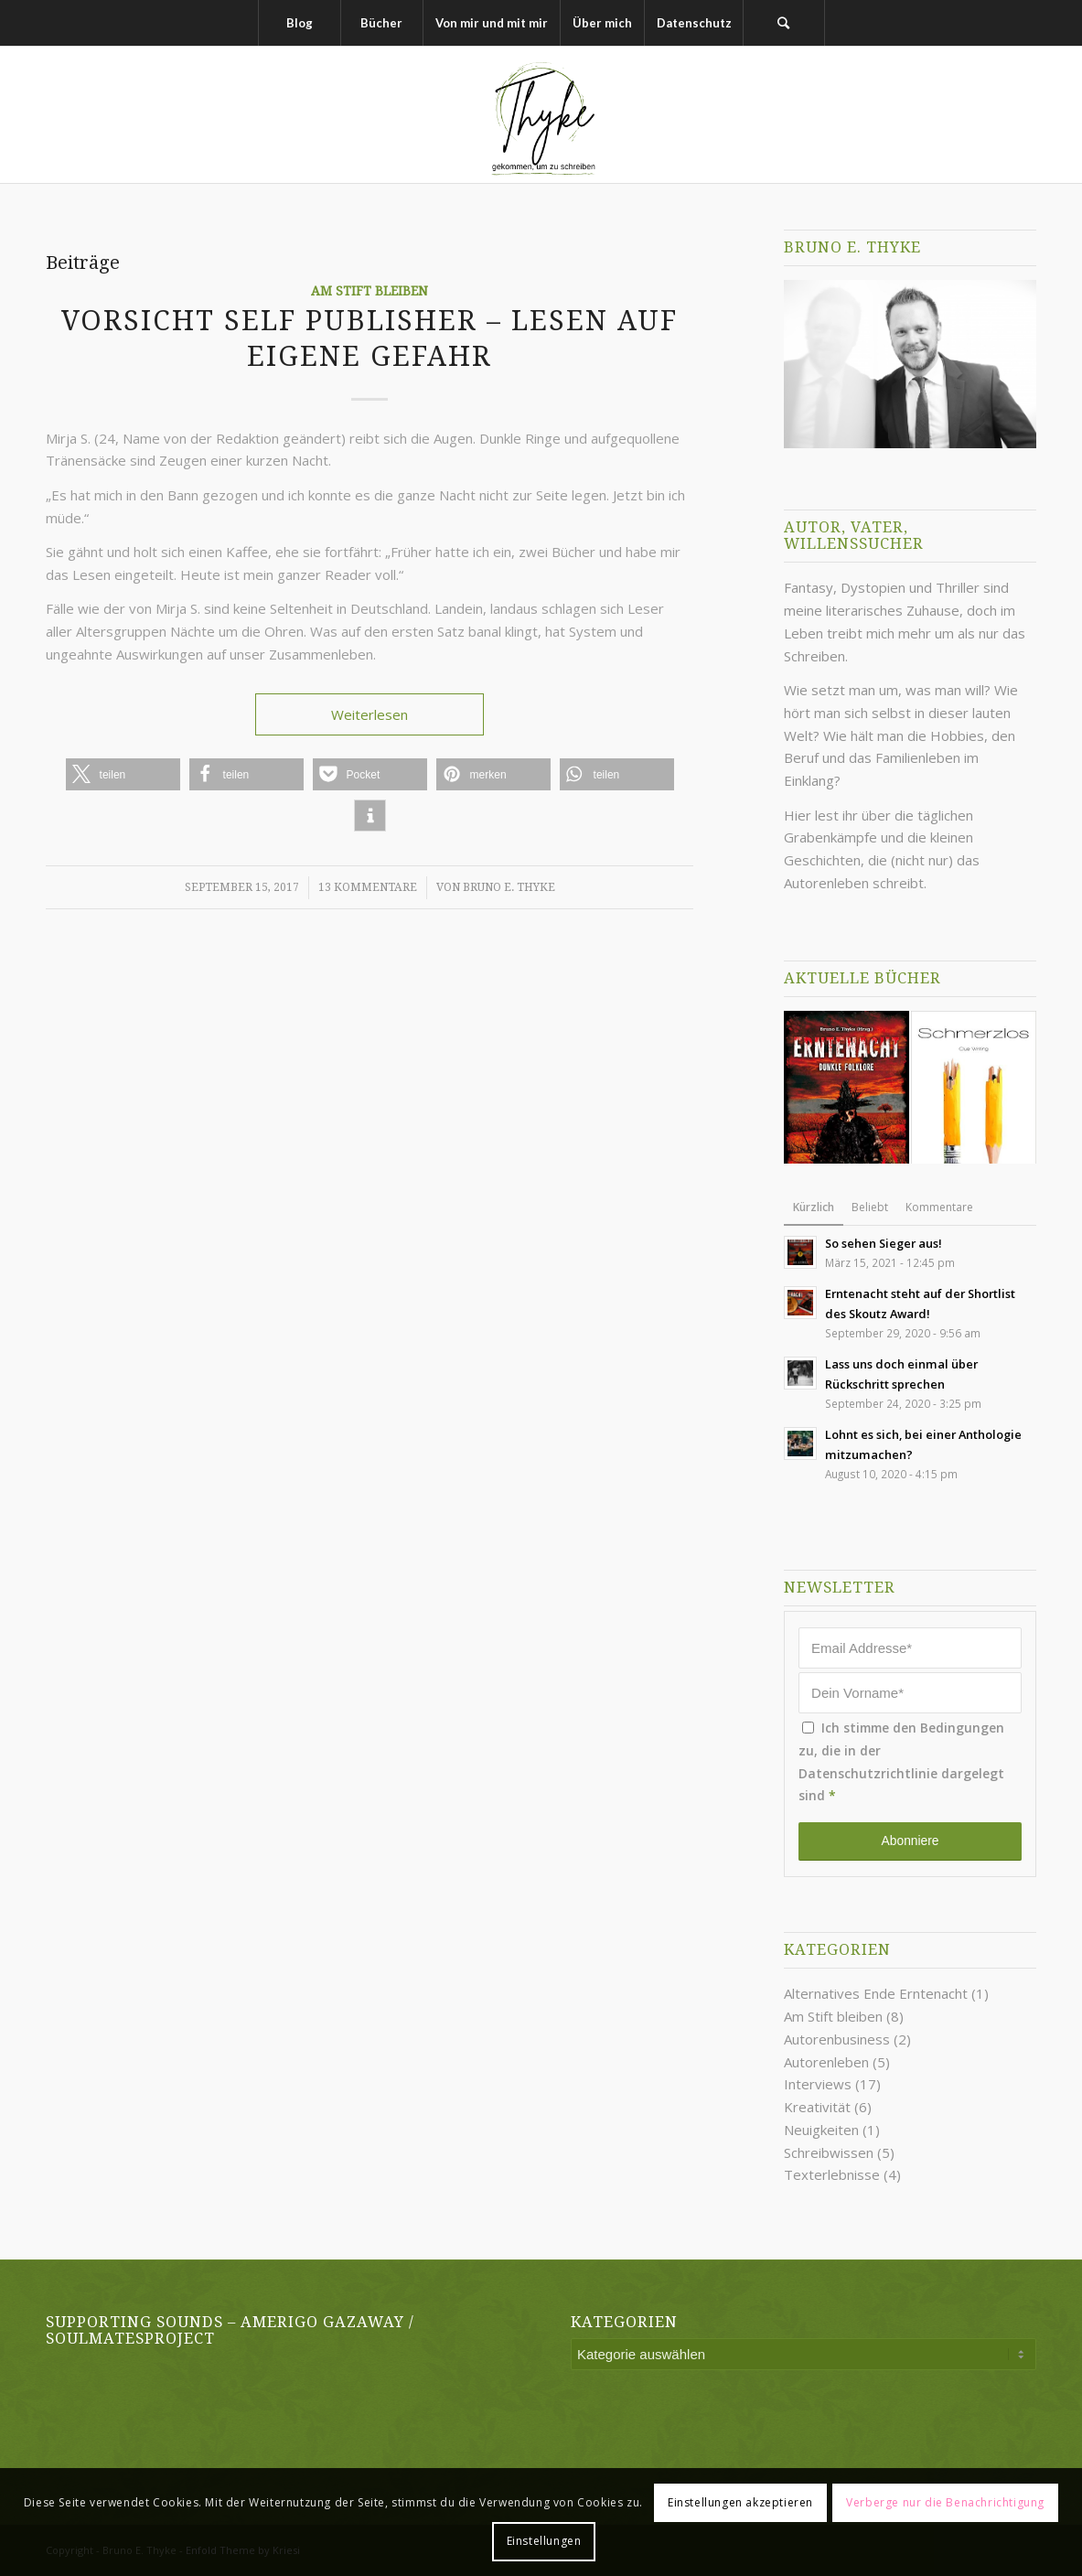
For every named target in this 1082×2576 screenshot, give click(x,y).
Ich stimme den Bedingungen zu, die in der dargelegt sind (901, 1761)
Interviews (818, 2084)
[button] (123, 774)
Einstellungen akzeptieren (740, 2502)
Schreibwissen (828, 2152)
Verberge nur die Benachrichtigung (945, 2502)
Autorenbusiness (837, 2039)
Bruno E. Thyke (509, 887)
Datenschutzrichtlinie (867, 1773)
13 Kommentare (367, 887)
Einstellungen (544, 2541)
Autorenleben (826, 2062)
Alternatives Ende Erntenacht (876, 1993)
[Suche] (784, 23)
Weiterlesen (369, 714)
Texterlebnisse (832, 2174)
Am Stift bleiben (369, 291)
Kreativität (817, 2107)
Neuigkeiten (821, 2129)
